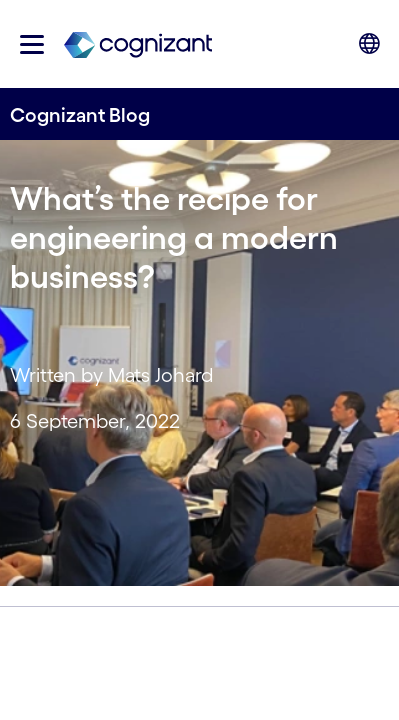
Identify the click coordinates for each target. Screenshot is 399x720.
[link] (138, 44)
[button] (32, 44)
